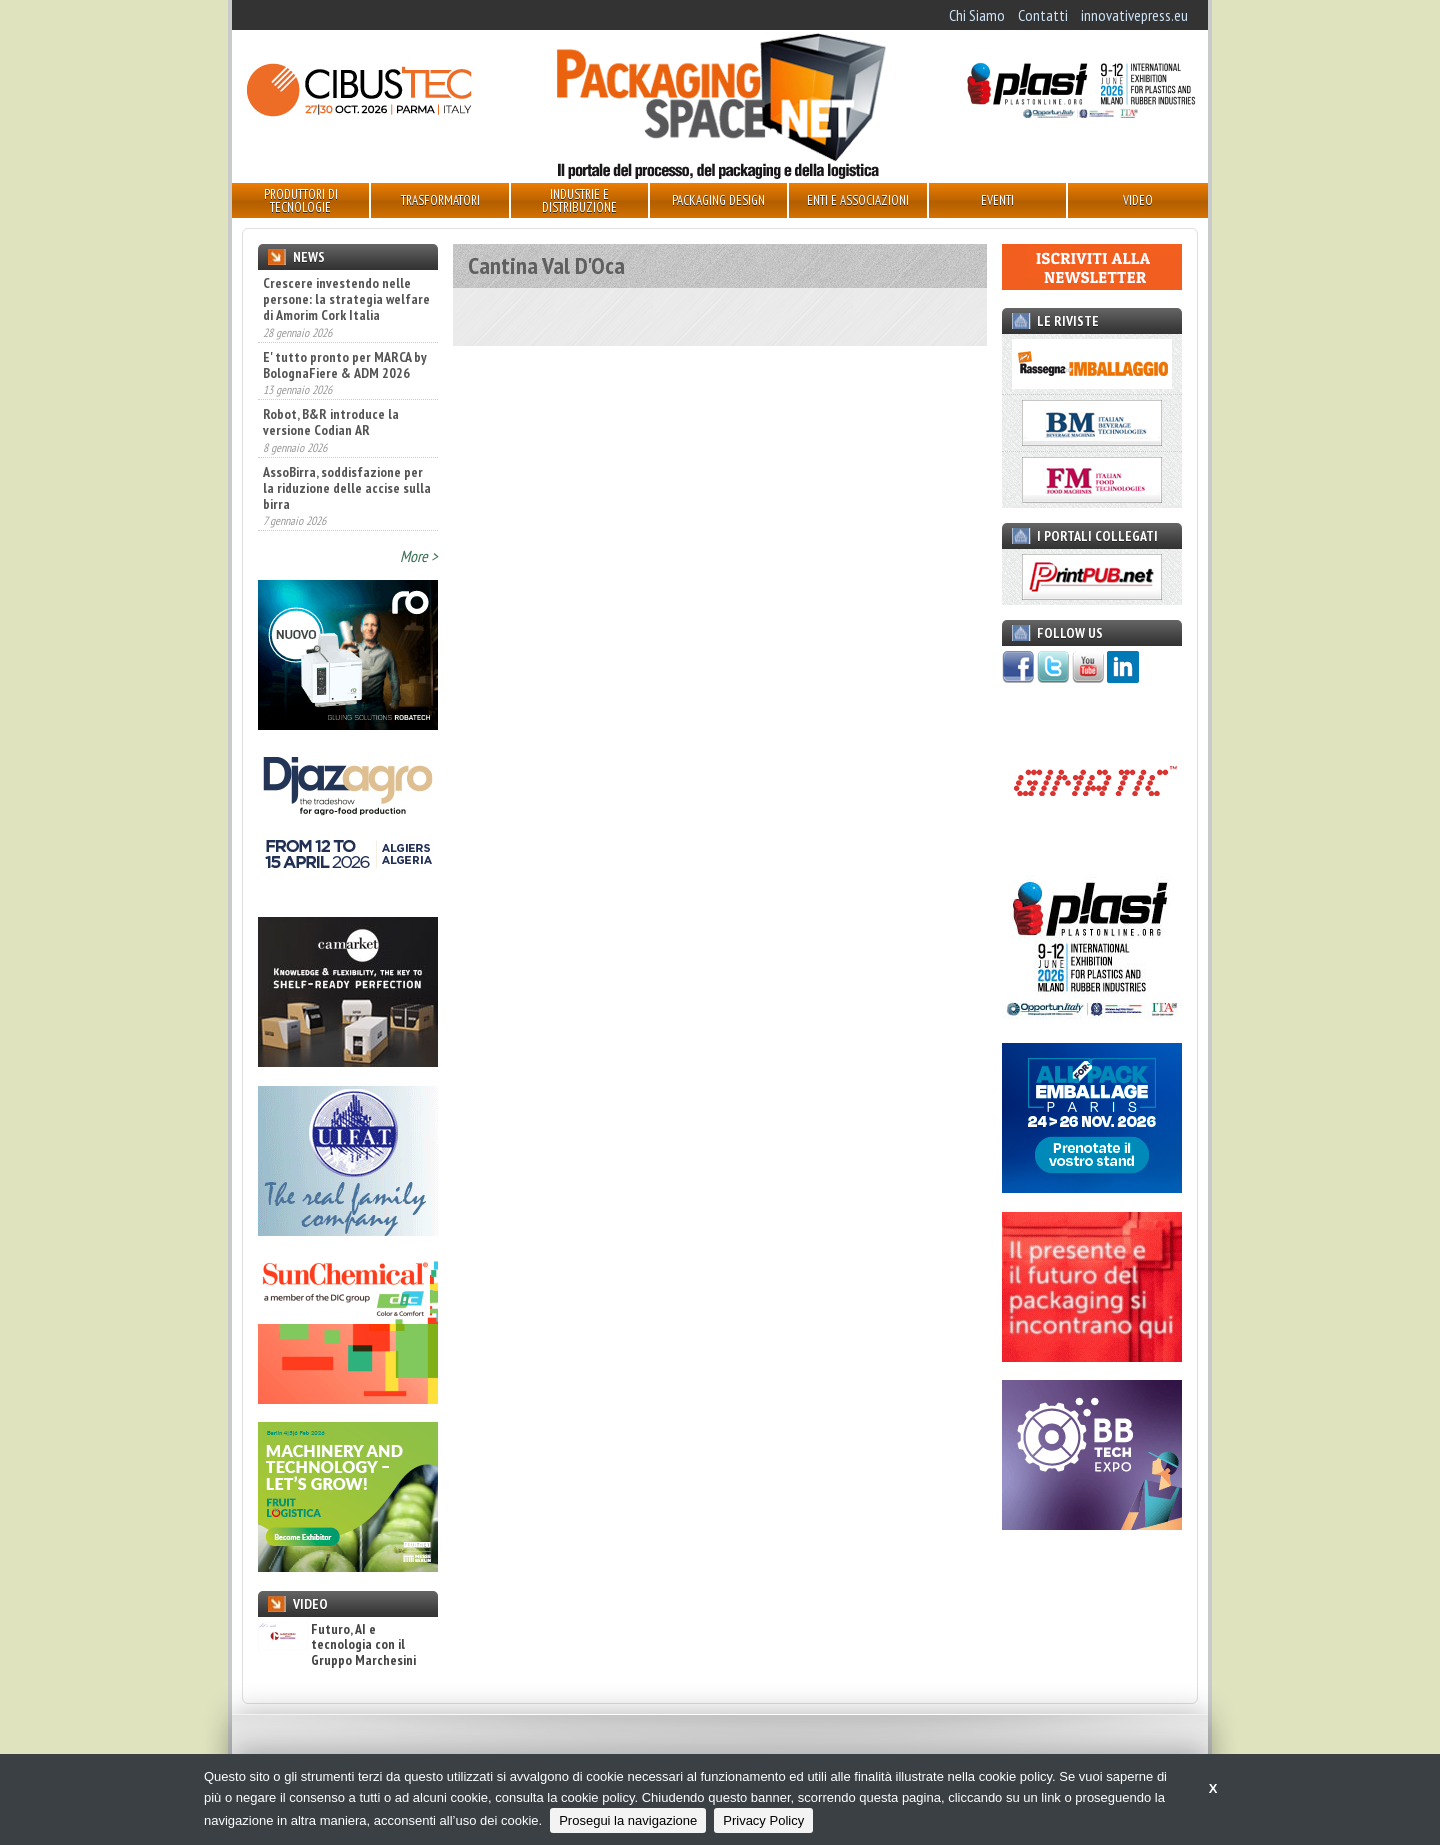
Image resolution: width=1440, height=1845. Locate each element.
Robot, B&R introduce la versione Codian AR (331, 422)
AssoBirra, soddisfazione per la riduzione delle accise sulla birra (347, 488)
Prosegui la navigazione (628, 1820)
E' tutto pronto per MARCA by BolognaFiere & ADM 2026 (345, 365)
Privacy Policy (763, 1820)
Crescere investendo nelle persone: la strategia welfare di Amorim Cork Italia (346, 299)
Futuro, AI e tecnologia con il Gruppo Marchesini (337, 1645)
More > (419, 556)
